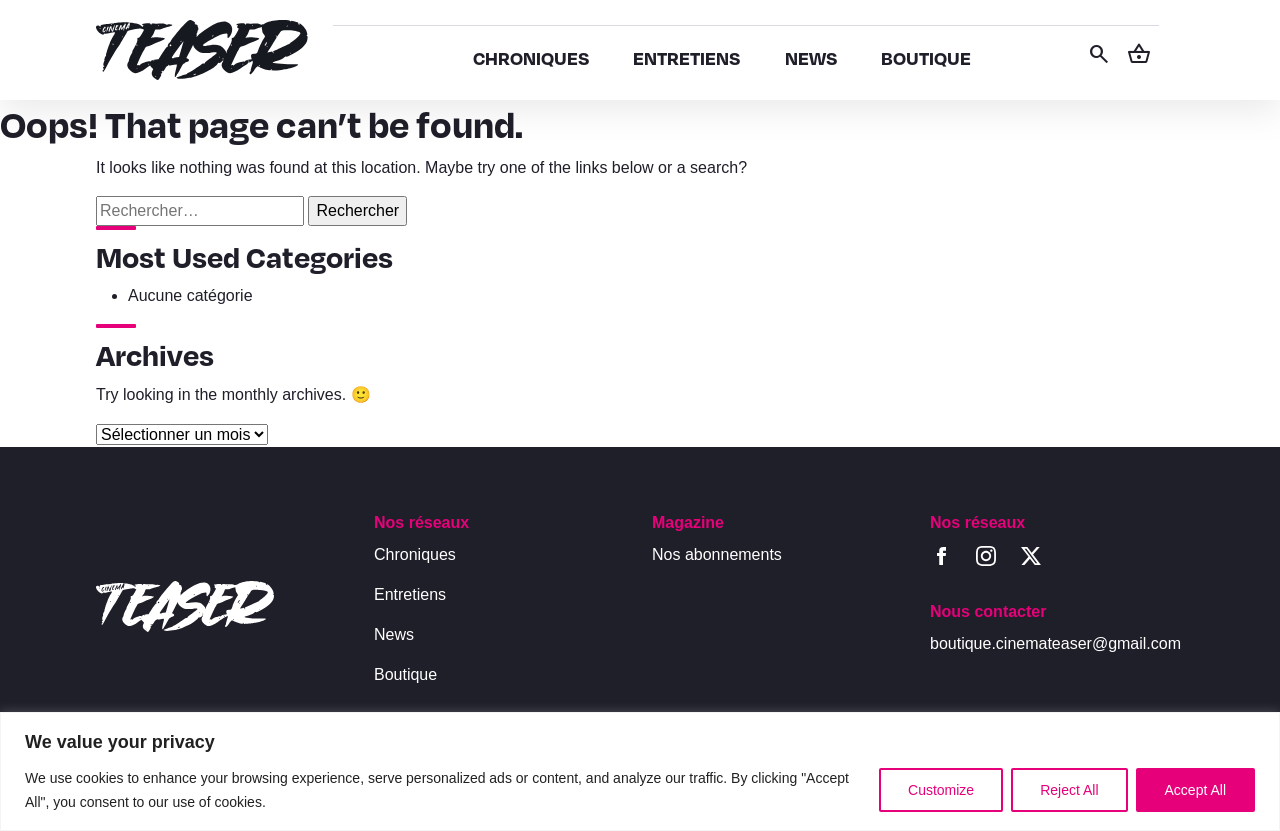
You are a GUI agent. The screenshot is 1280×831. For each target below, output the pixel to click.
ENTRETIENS (686, 57)
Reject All (1069, 790)
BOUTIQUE (926, 57)
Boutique (405, 674)
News (394, 634)
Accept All (1195, 790)
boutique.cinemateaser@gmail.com (1055, 643)
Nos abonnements (717, 554)
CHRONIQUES (531, 57)
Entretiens (410, 594)
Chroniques (415, 554)
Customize (941, 790)
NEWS (811, 57)
